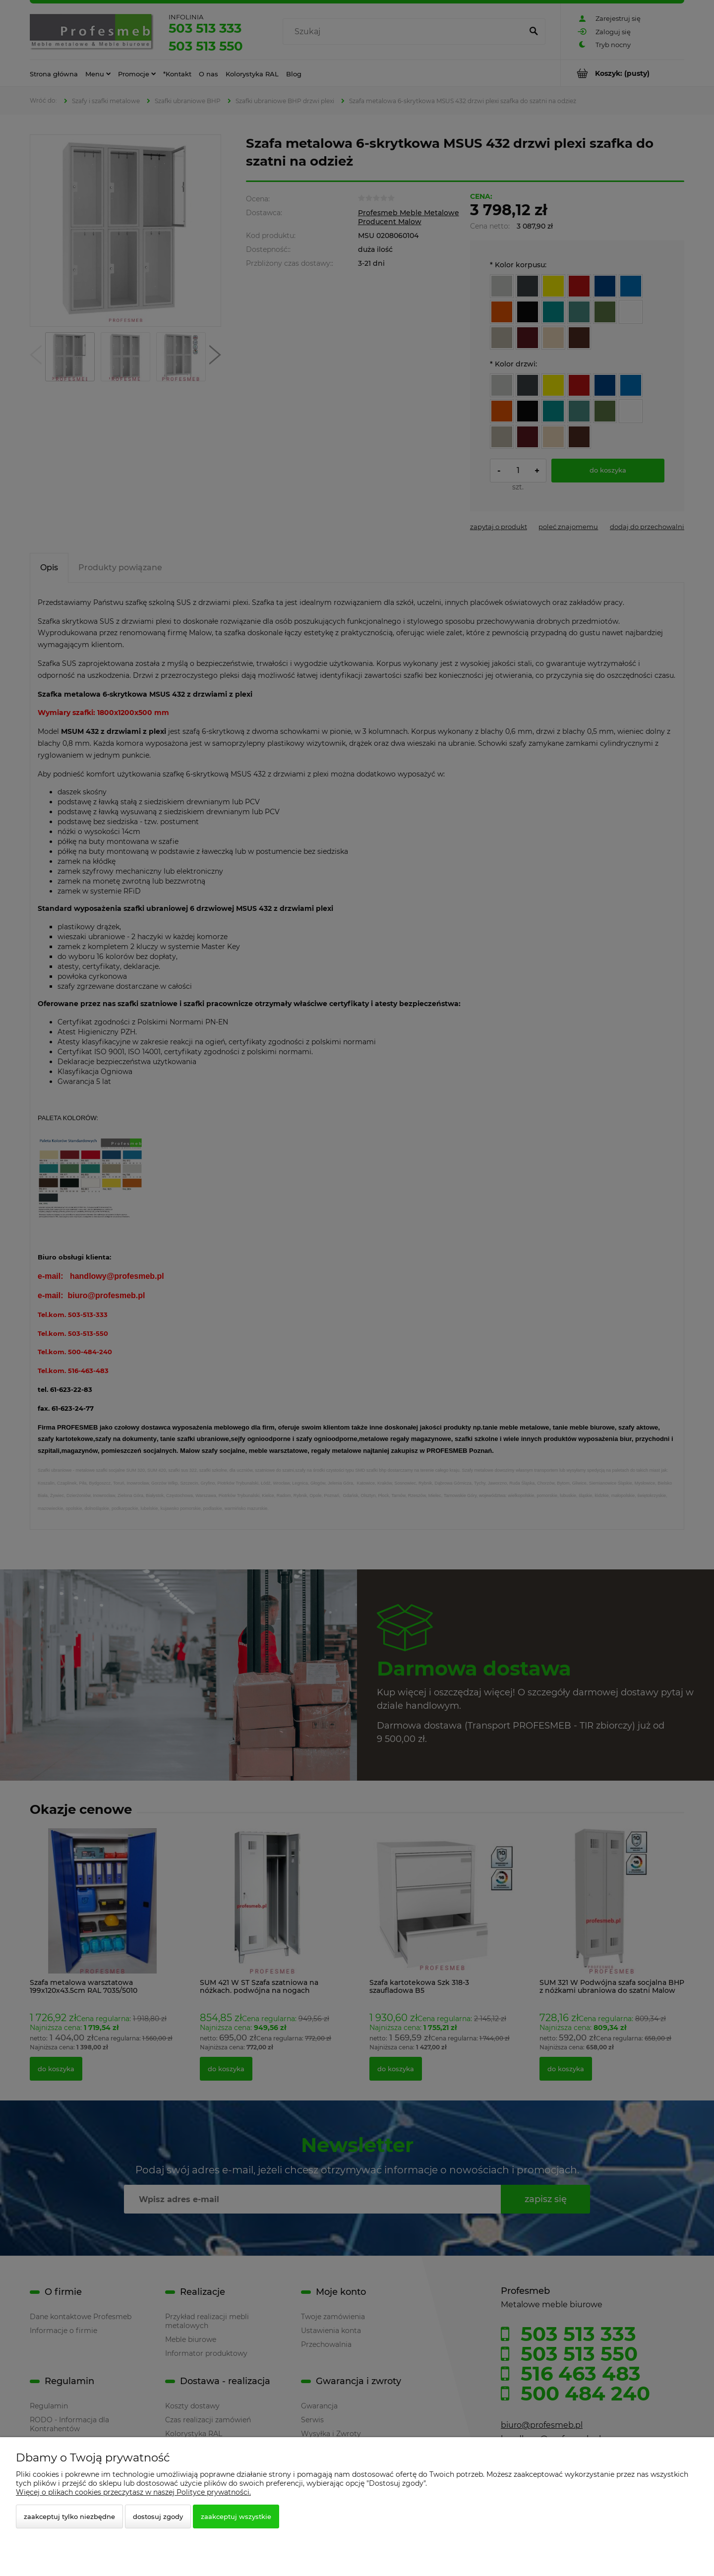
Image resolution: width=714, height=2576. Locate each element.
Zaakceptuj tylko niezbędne (69, 2516)
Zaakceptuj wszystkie (236, 2516)
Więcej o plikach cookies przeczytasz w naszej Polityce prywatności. (133, 2492)
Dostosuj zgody (158, 2516)
